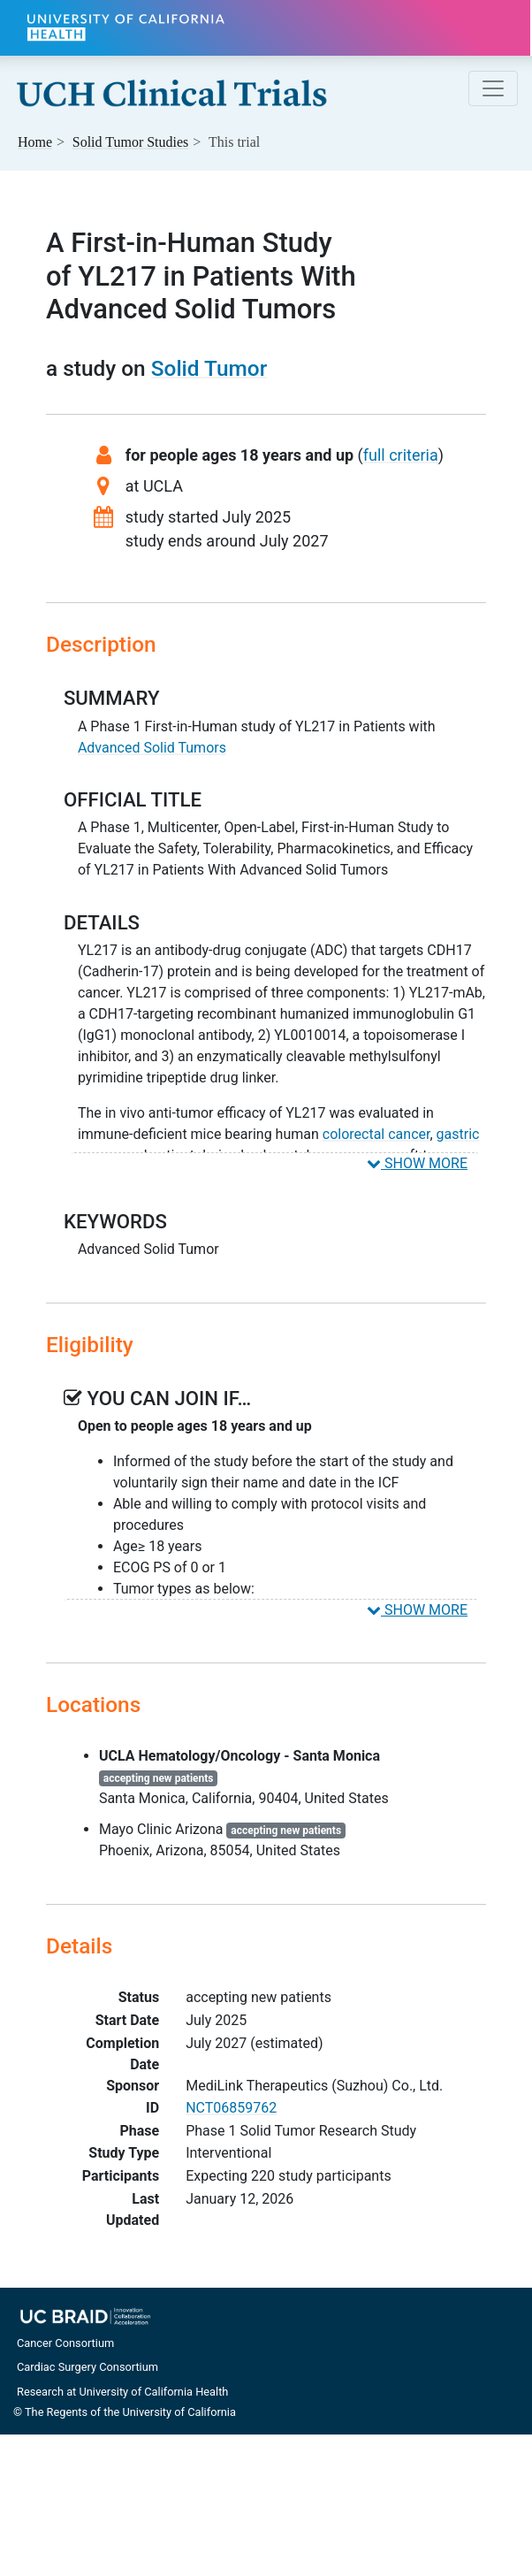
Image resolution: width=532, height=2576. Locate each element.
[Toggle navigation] (493, 88)
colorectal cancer (376, 1134)
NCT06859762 (231, 2107)
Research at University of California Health (122, 2391)
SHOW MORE (417, 1163)
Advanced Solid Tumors (152, 747)
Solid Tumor (209, 368)
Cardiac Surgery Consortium (87, 2366)
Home (35, 141)
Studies (130, 141)
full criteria (400, 455)
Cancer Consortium (65, 2343)
